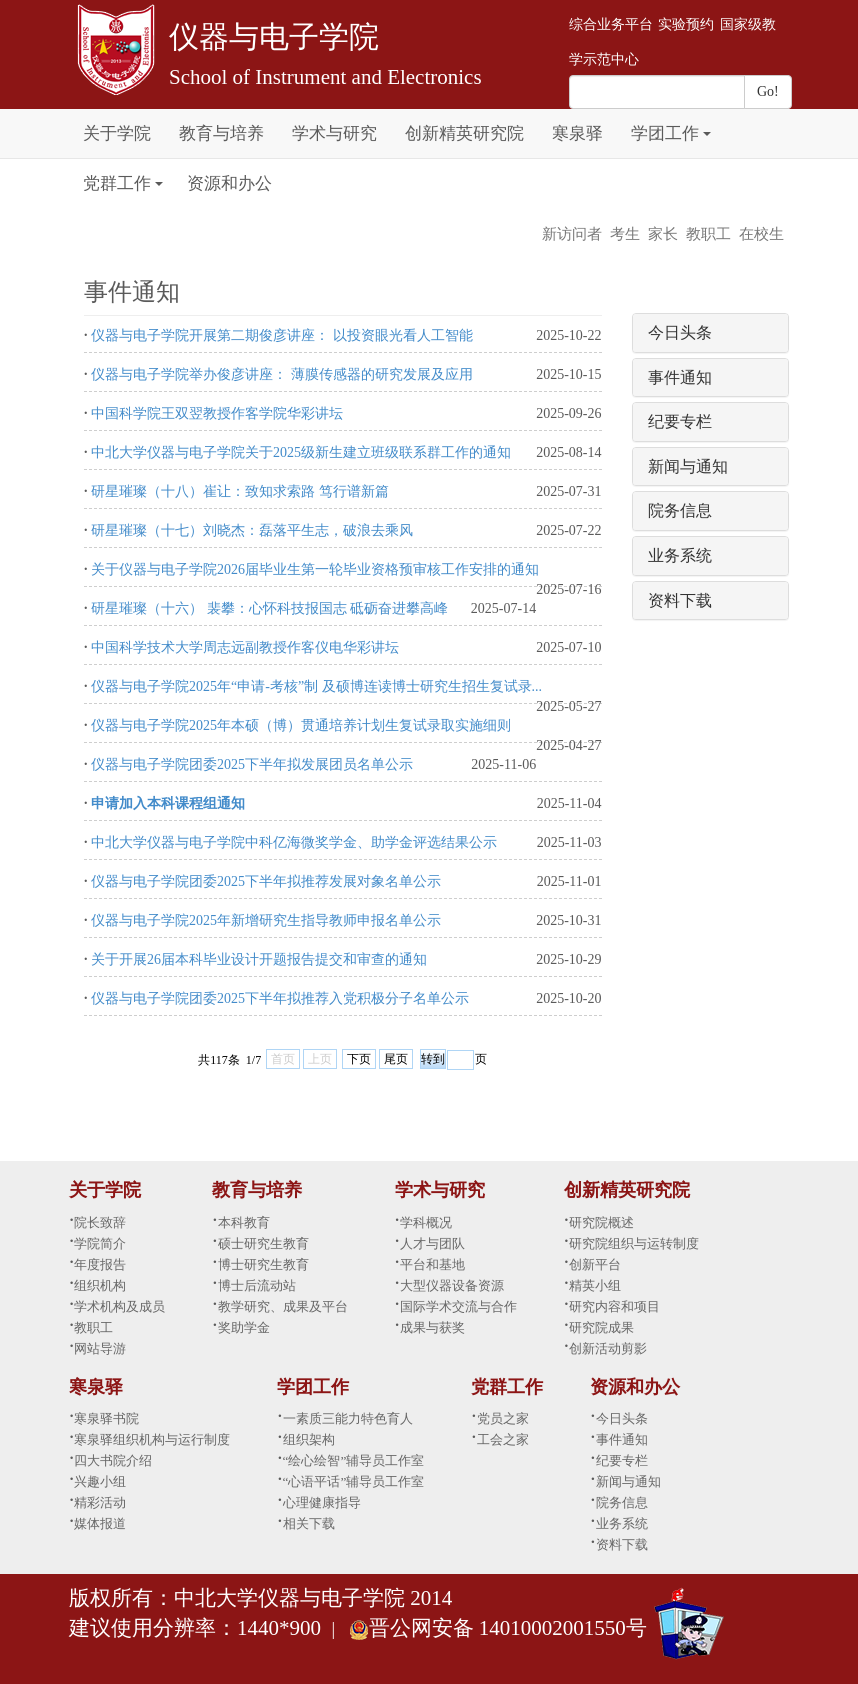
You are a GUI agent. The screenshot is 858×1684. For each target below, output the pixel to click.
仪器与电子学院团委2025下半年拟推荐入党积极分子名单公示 (280, 998)
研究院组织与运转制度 (634, 1243)
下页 (359, 1059)
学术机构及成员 (119, 1306)
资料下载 (680, 600)
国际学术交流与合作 (458, 1306)
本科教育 (244, 1222)
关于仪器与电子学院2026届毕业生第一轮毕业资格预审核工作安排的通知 (315, 569)
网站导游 (100, 1348)
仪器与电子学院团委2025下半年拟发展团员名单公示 (252, 764)
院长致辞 (100, 1222)
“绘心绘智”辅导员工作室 (354, 1460)
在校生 (761, 234)
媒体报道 (100, 1523)
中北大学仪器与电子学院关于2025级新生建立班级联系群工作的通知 (301, 452)
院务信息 (680, 510)
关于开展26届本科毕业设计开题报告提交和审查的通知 (259, 959)
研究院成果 (601, 1327)
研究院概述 (601, 1222)
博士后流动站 (257, 1285)
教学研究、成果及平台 (283, 1306)
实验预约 (686, 24)
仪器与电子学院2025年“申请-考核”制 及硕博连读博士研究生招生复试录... (316, 686)
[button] (707, 122)
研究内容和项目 (614, 1306)
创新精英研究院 (464, 133)
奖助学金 (244, 1327)
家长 (663, 234)
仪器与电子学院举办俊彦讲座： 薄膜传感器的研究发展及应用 (282, 374)
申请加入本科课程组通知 (168, 803)
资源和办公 (229, 183)
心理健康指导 (322, 1502)
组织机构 (100, 1285)
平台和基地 (432, 1264)
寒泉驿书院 (106, 1418)
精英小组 (595, 1285)
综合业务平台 (611, 24)
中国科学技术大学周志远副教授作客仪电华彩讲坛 (245, 647)
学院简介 (100, 1243)
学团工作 (665, 133)
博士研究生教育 (263, 1264)
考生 (625, 234)
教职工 (708, 234)
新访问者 (572, 234)
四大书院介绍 (113, 1460)
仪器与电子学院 (274, 36)
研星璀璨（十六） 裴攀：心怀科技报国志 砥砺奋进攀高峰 (269, 608)
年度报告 (100, 1264)
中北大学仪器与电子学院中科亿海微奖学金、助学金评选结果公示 (294, 842)
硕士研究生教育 (263, 1243)
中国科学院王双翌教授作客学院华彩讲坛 (217, 413)
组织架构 (309, 1439)
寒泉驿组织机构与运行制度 (152, 1439)
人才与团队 (432, 1243)
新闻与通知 (688, 466)
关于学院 (117, 133)
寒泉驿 (577, 133)
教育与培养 (221, 133)
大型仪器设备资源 (452, 1285)
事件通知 (680, 377)
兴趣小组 (100, 1481)
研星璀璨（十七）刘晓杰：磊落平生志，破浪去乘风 (252, 530)
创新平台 (595, 1264)
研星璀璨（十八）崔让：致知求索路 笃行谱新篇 (240, 491)
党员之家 (503, 1418)
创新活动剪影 (608, 1348)
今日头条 (680, 332)
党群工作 (117, 183)
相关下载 (309, 1523)
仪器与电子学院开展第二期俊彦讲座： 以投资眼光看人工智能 (282, 335)
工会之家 (503, 1439)
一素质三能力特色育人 (348, 1418)
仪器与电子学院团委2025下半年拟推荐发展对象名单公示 (266, 881)
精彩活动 (100, 1502)
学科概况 (426, 1222)
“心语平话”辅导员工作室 (354, 1481)
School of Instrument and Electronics (325, 77)
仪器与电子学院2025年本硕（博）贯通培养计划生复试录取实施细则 (301, 725)
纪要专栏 (680, 421)
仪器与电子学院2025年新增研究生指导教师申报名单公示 (266, 920)
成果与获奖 (432, 1327)
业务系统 (680, 555)
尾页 (396, 1059)
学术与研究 (334, 133)
